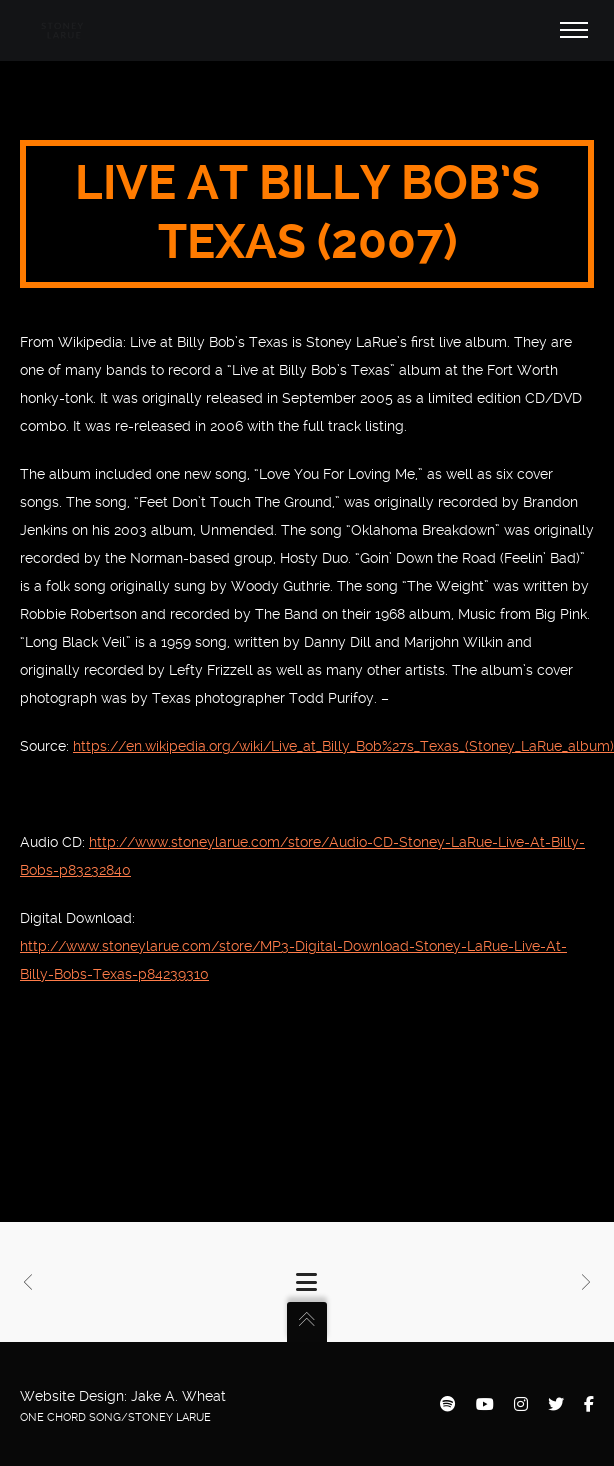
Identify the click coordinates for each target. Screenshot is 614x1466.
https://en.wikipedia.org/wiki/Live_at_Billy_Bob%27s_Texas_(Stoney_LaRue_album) (343, 746)
